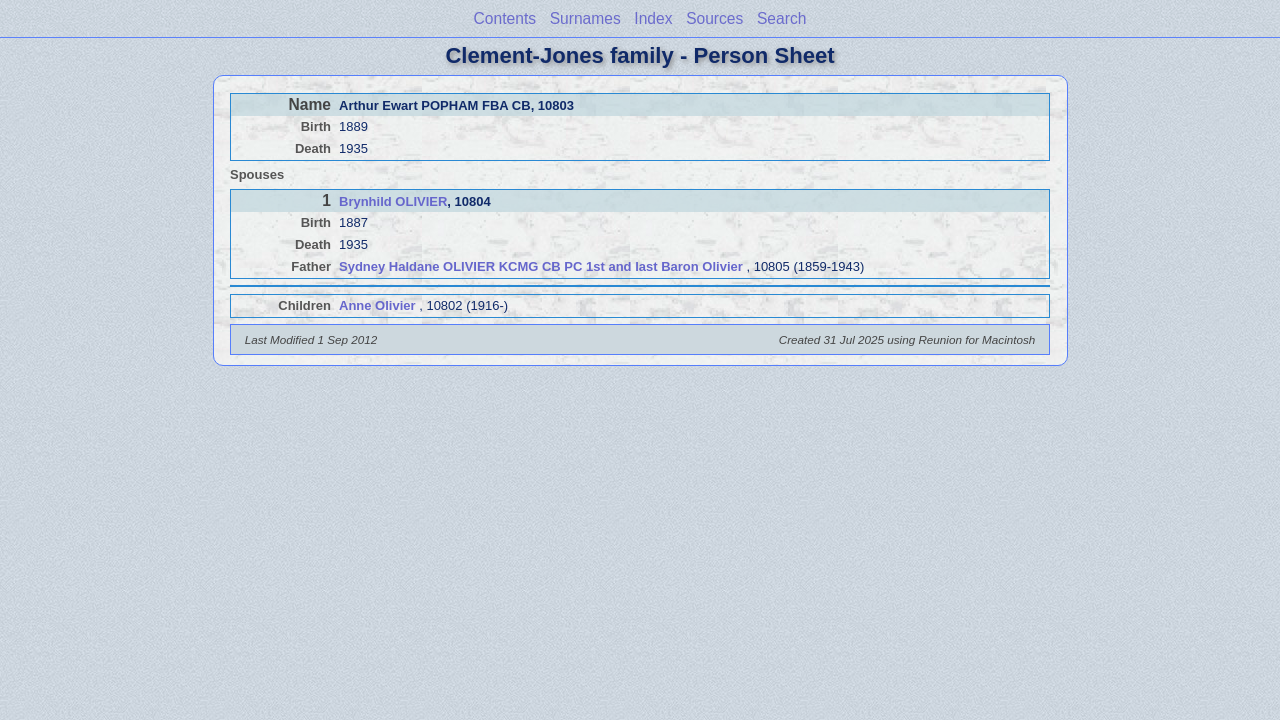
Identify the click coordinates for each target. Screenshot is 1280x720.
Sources (714, 18)
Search (781, 18)
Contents (505, 18)
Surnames (585, 18)
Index (653, 18)
